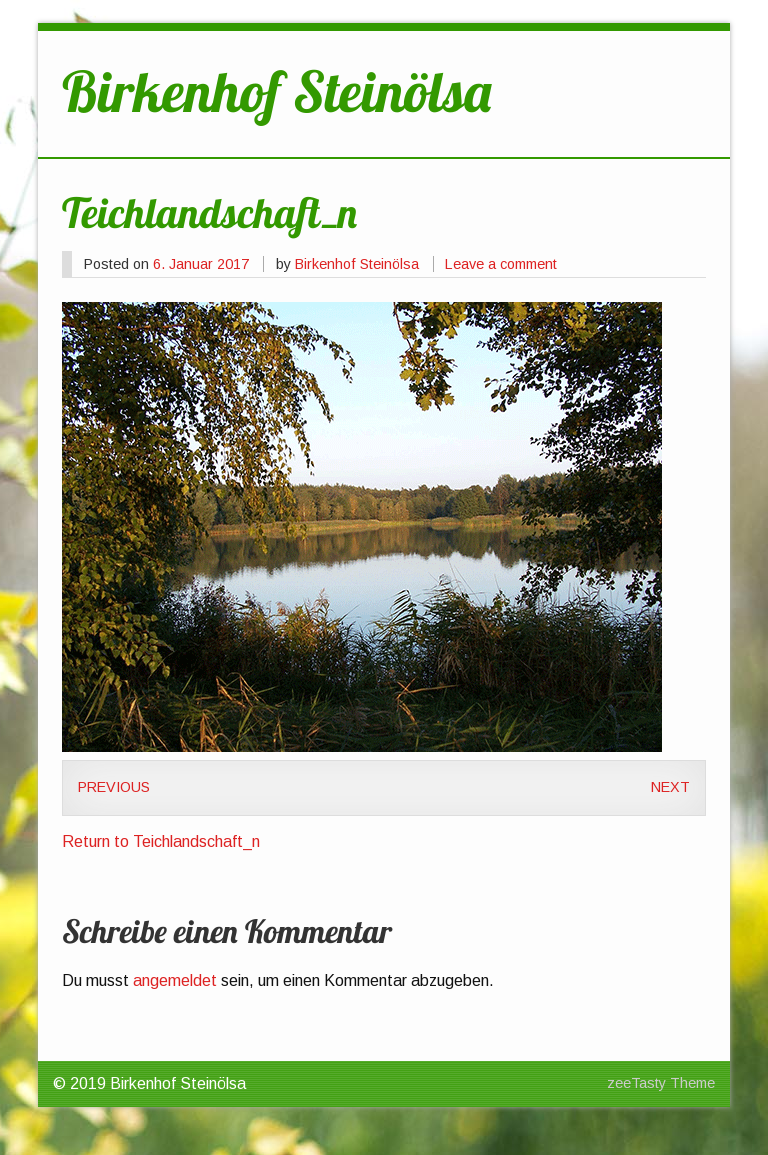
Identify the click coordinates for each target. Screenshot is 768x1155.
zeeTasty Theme (661, 1083)
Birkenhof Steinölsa (357, 264)
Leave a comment (501, 264)
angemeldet (175, 980)
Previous (114, 787)
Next (670, 787)
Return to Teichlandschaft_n (161, 841)
